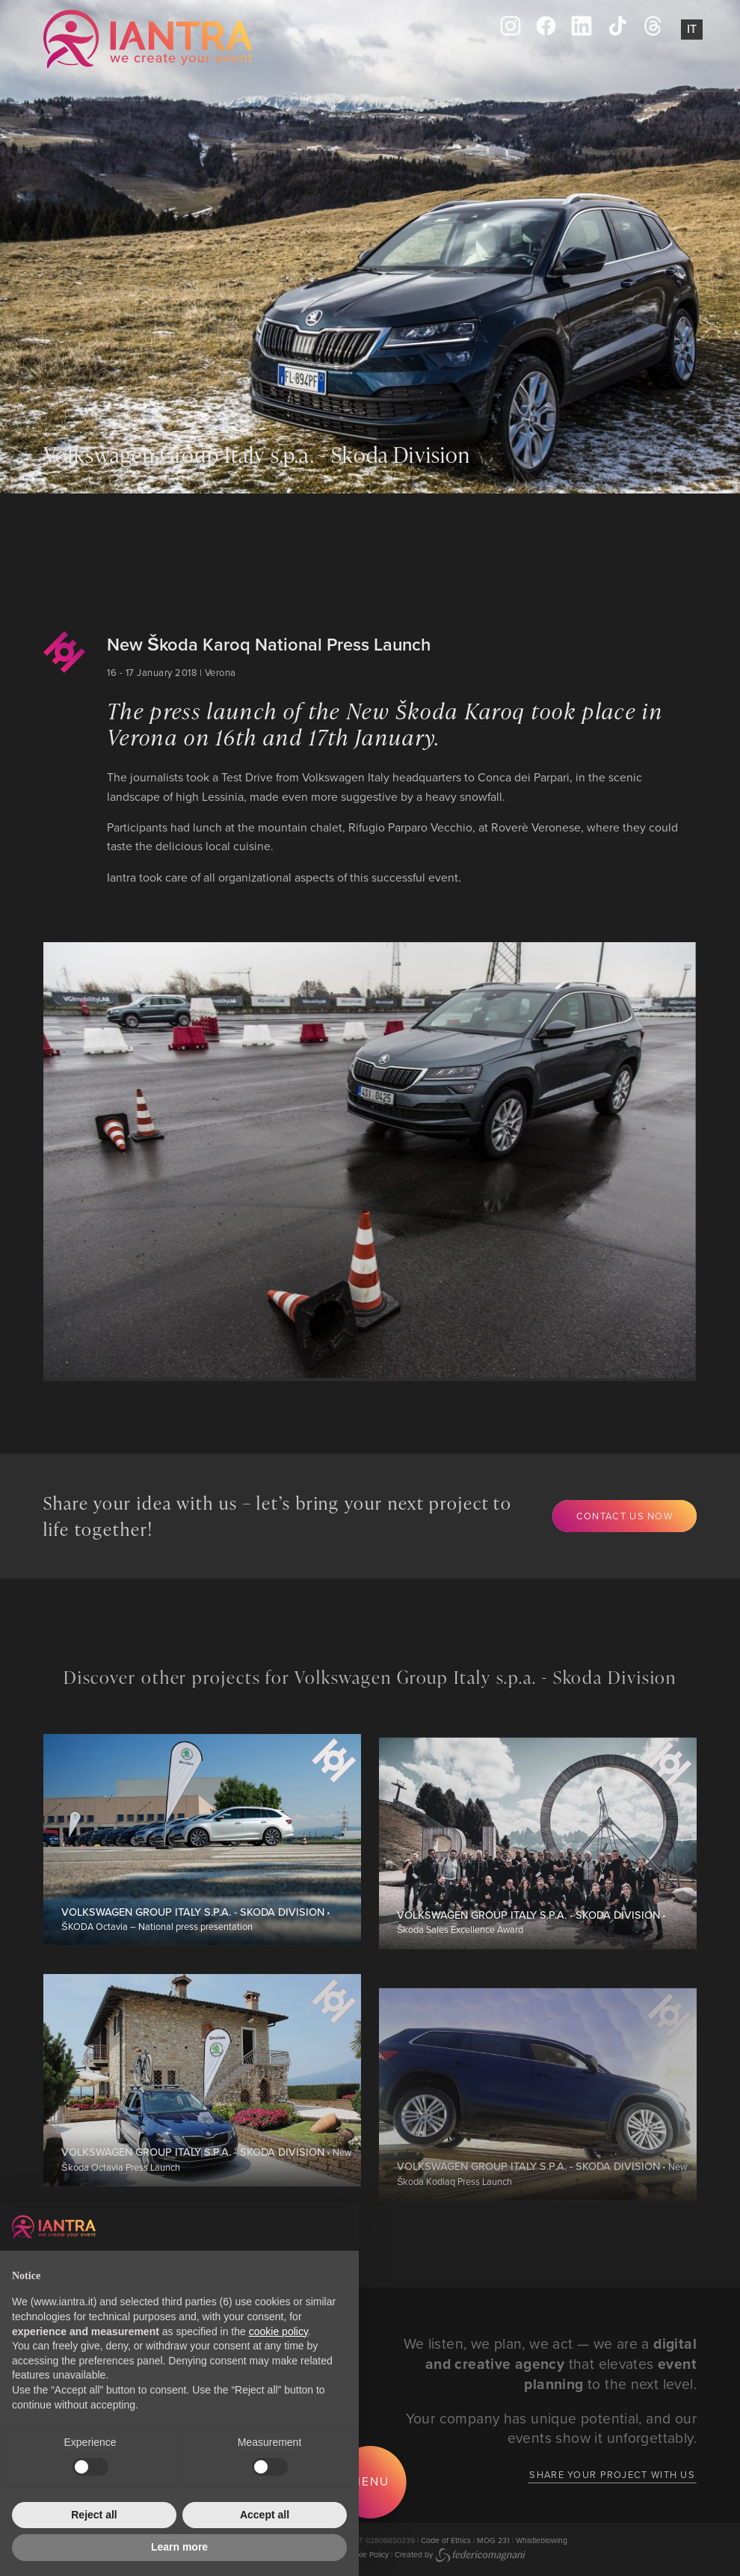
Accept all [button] (264, 2515)
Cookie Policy (366, 2554)
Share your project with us (612, 2474)
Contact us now (624, 1515)
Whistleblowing (541, 2540)
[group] (340, 1160)
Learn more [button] (179, 2547)
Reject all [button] (94, 2515)
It (692, 28)
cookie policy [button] (278, 2331)
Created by (460, 2554)
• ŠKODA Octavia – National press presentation (195, 1983)
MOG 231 (493, 2540)
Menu (370, 2481)
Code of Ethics (446, 2540)
